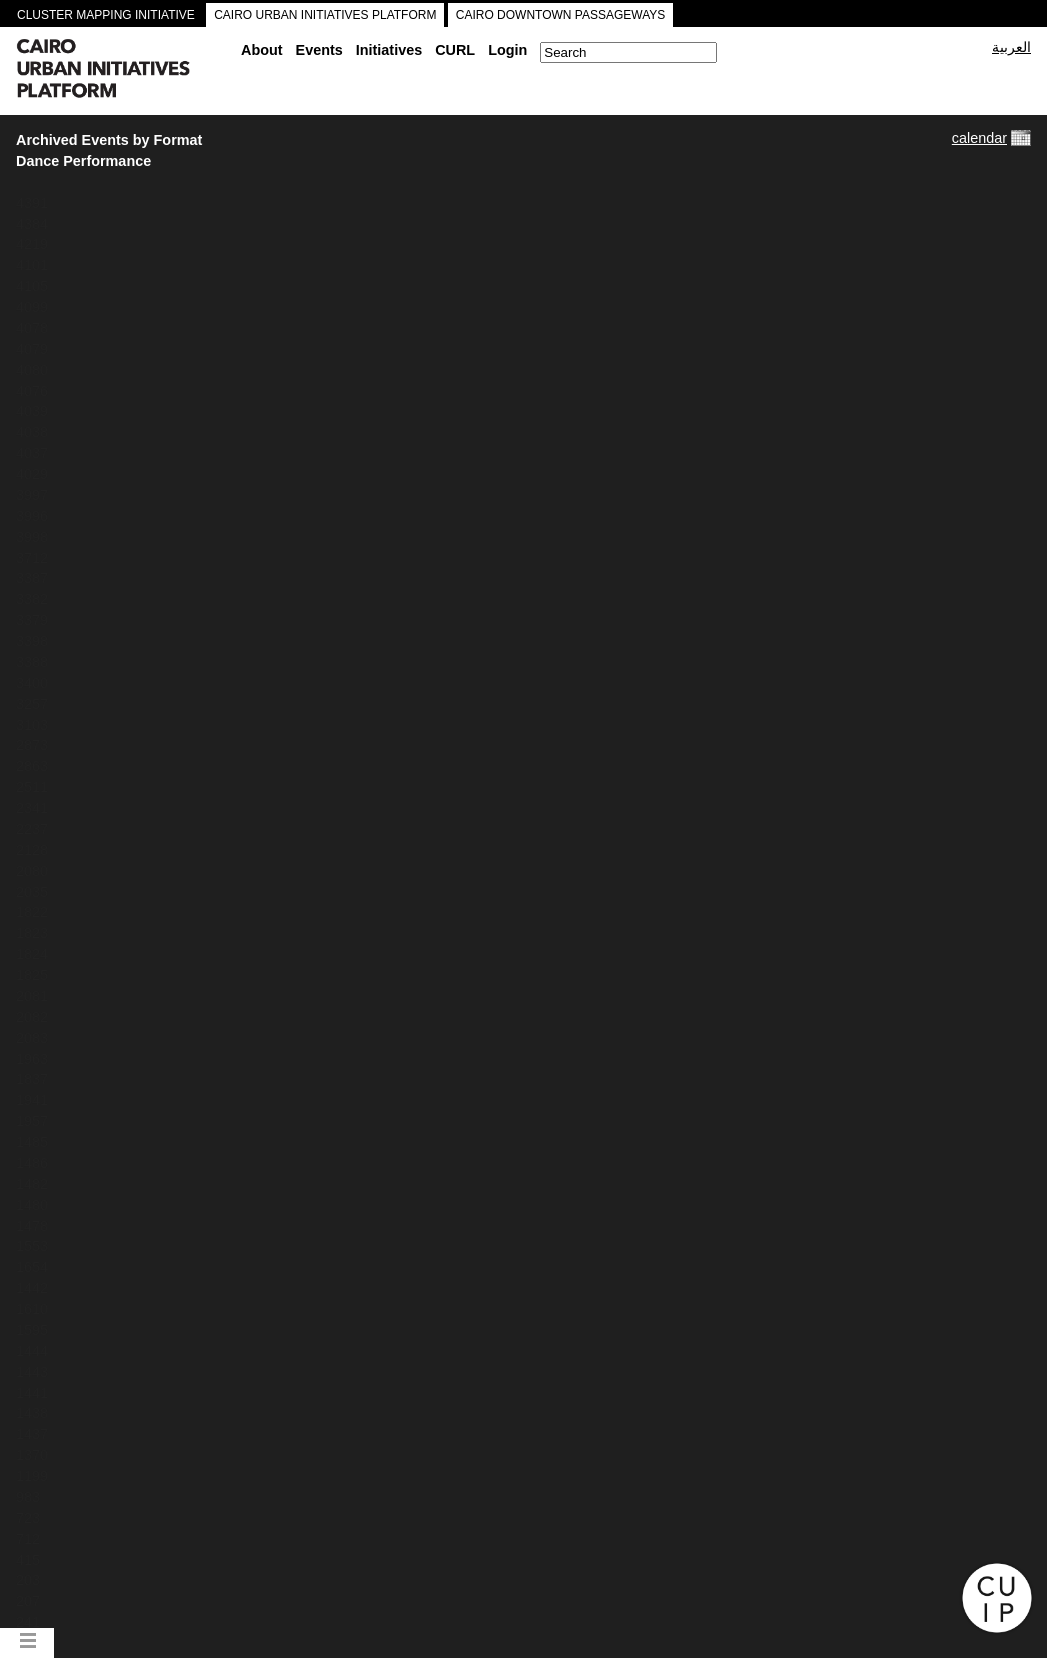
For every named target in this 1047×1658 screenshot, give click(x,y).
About (262, 50)
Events (319, 50)
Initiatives (389, 50)
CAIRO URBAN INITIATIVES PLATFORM (325, 15)
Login (507, 50)
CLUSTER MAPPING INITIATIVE (106, 15)
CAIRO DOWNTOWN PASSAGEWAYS (561, 15)
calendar (979, 138)
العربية (1011, 47)
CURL (455, 50)
